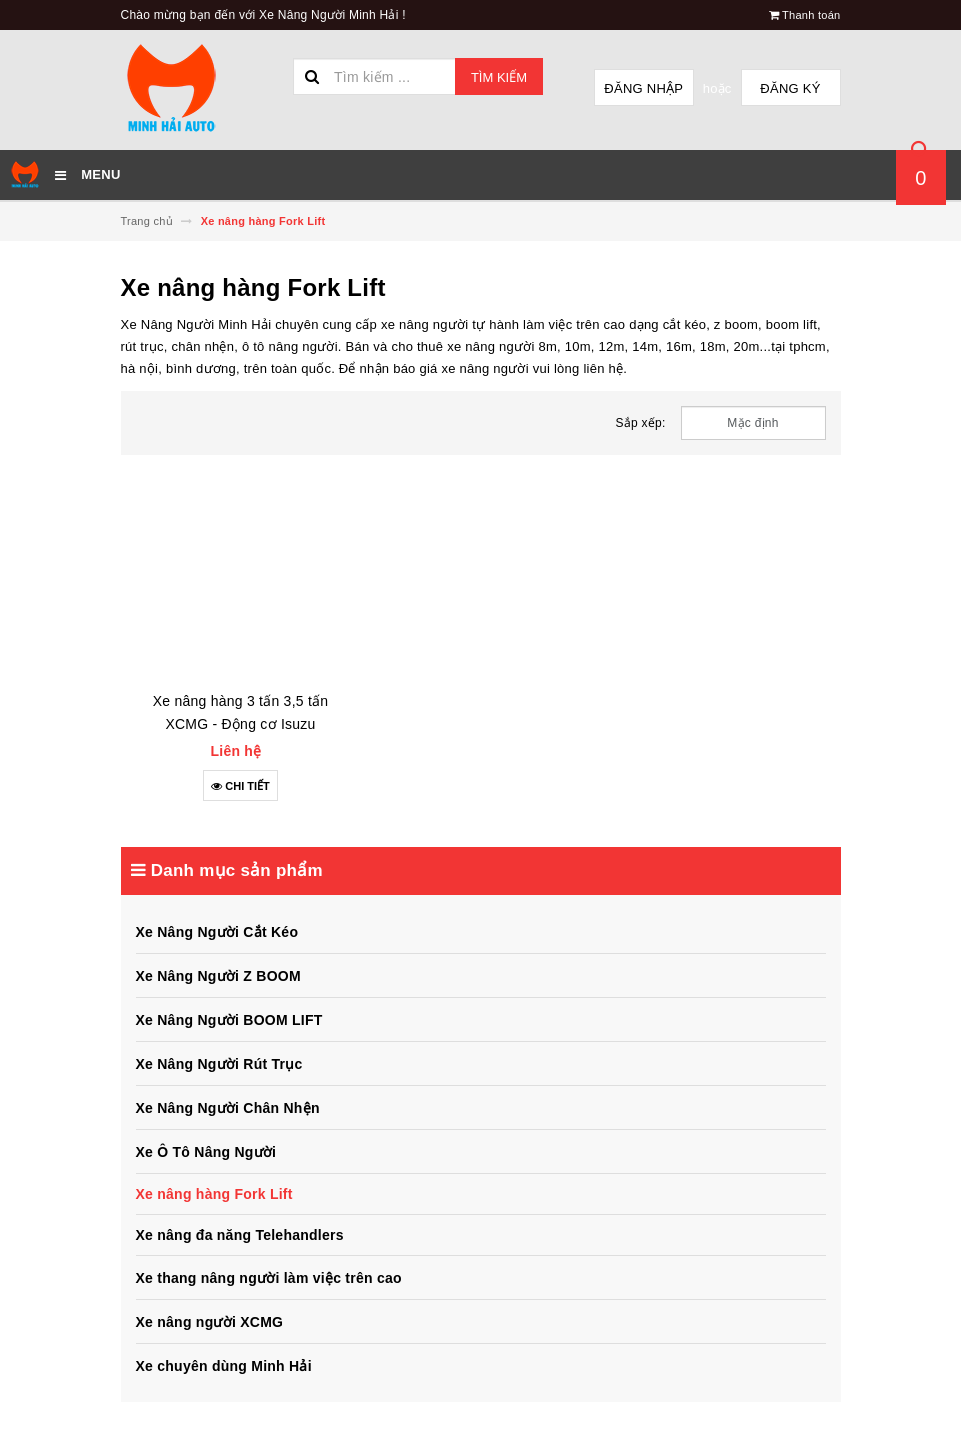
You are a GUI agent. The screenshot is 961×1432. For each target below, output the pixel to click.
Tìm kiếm (499, 77)
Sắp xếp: (641, 423)
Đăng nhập (643, 88)
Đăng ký (790, 88)
